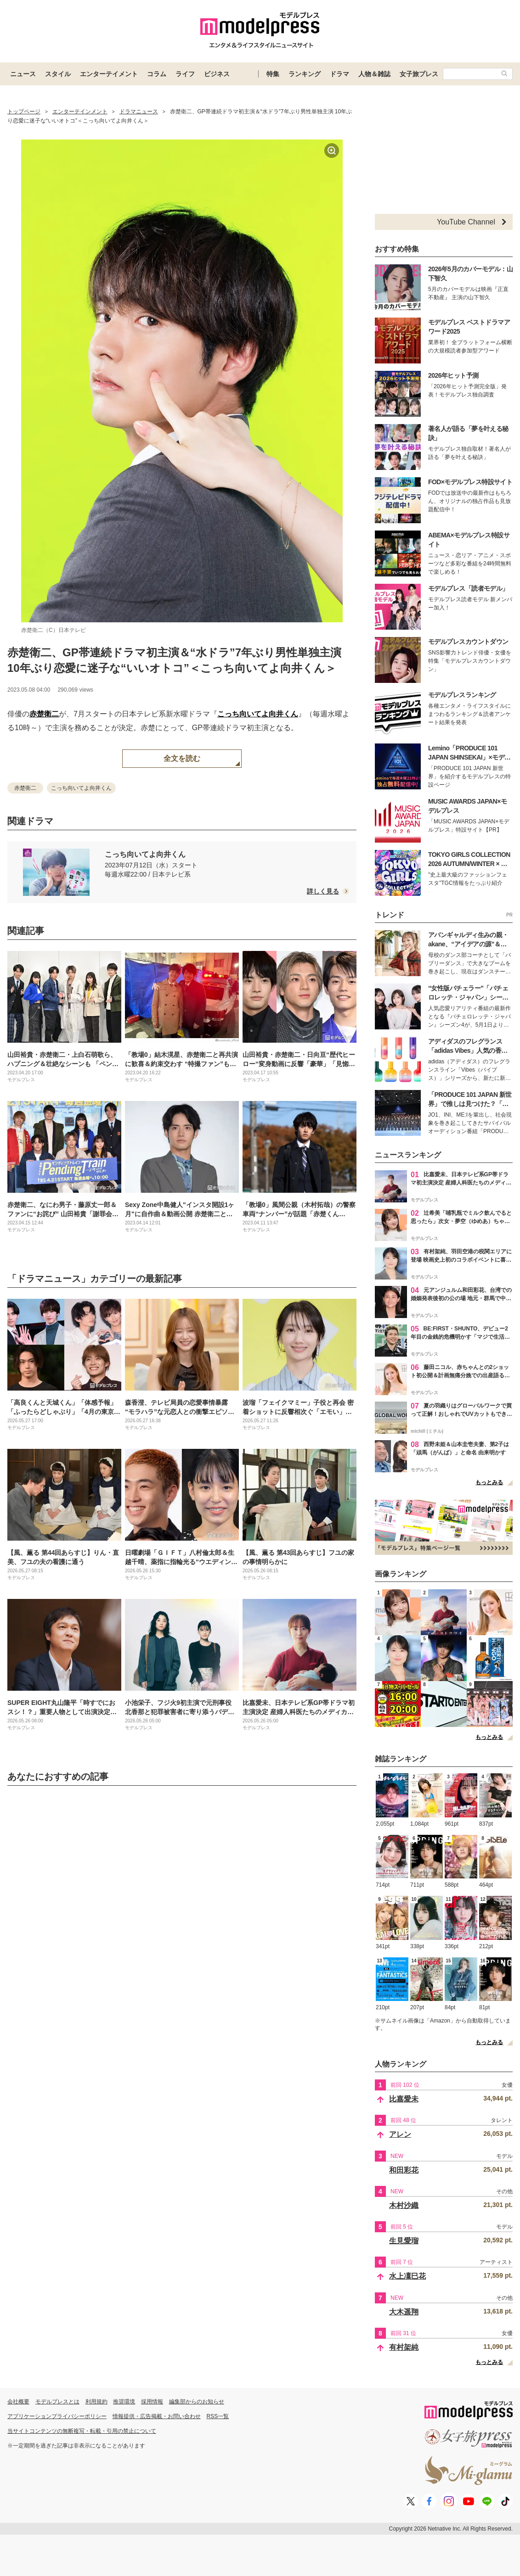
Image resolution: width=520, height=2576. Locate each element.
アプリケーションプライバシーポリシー (57, 2416)
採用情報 (152, 2401)
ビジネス (217, 74)
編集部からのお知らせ (196, 2401)
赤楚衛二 (44, 714)
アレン (400, 2134)
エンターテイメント (109, 74)
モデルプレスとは (57, 2401)
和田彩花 (403, 2170)
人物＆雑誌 (374, 74)
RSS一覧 (218, 2416)
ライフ (185, 74)
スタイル (58, 74)
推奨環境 (124, 2401)
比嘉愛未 (403, 2099)
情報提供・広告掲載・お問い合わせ (157, 2416)
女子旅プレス (419, 74)
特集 (272, 74)
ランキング (304, 74)
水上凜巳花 (407, 2276)
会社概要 (18, 2401)
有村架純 (403, 2347)
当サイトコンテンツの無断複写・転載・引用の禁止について (81, 2431)
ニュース (23, 74)
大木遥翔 (403, 2312)
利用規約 (96, 2401)
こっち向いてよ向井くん (257, 714)
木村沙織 (403, 2205)
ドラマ (339, 74)
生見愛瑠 (403, 2241)
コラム (156, 74)
